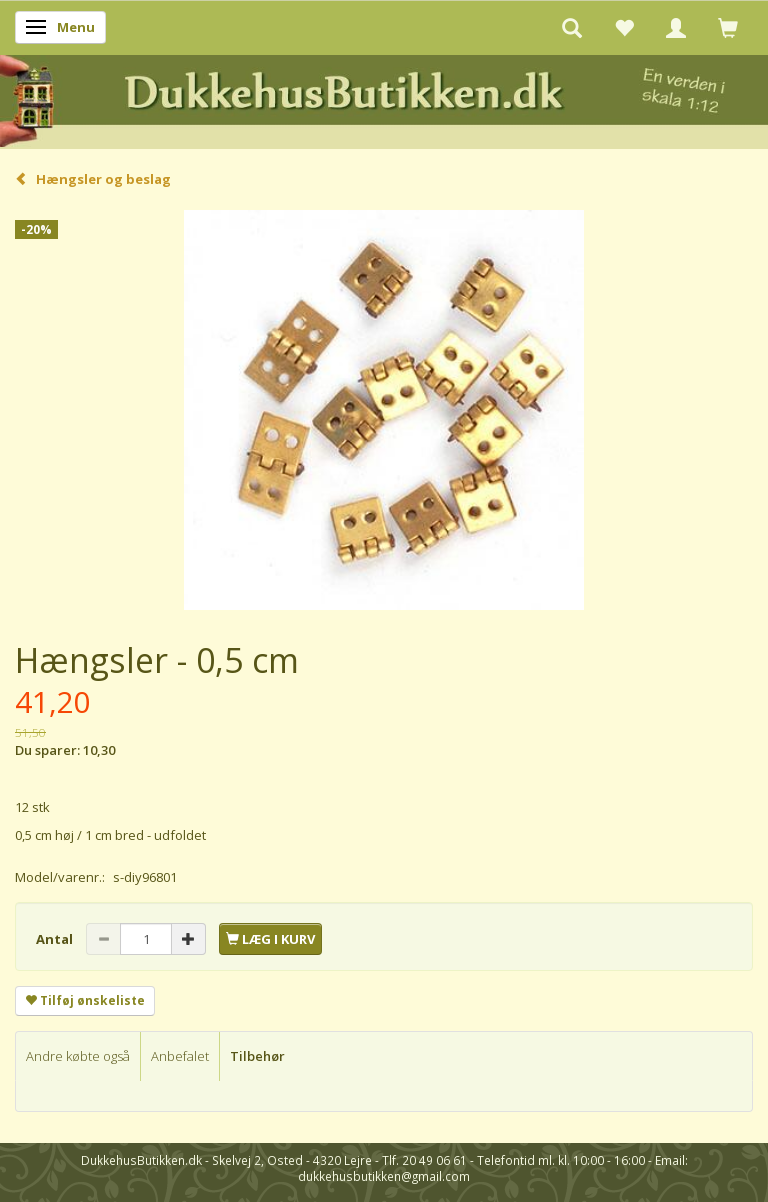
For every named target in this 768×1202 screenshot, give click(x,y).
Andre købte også (78, 1056)
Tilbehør (257, 1056)
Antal (56, 939)
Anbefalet (180, 1056)
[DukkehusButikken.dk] (384, 98)
